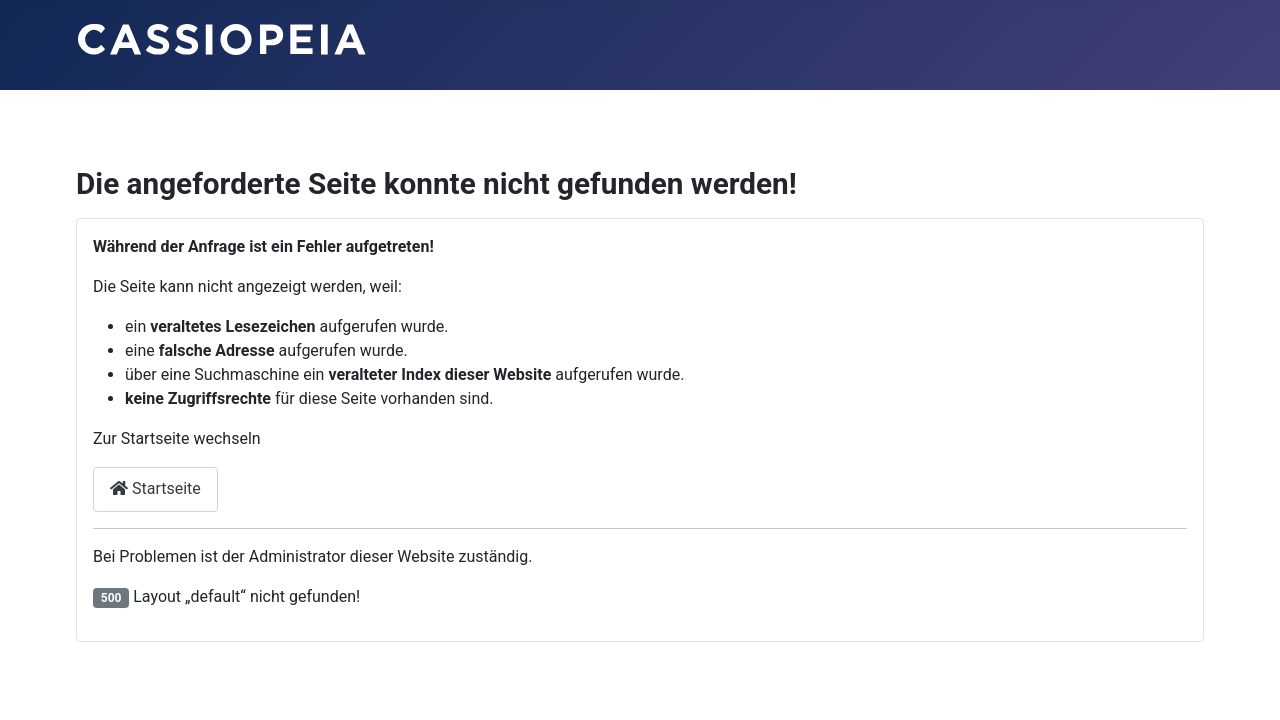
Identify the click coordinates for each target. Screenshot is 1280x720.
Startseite (155, 488)
